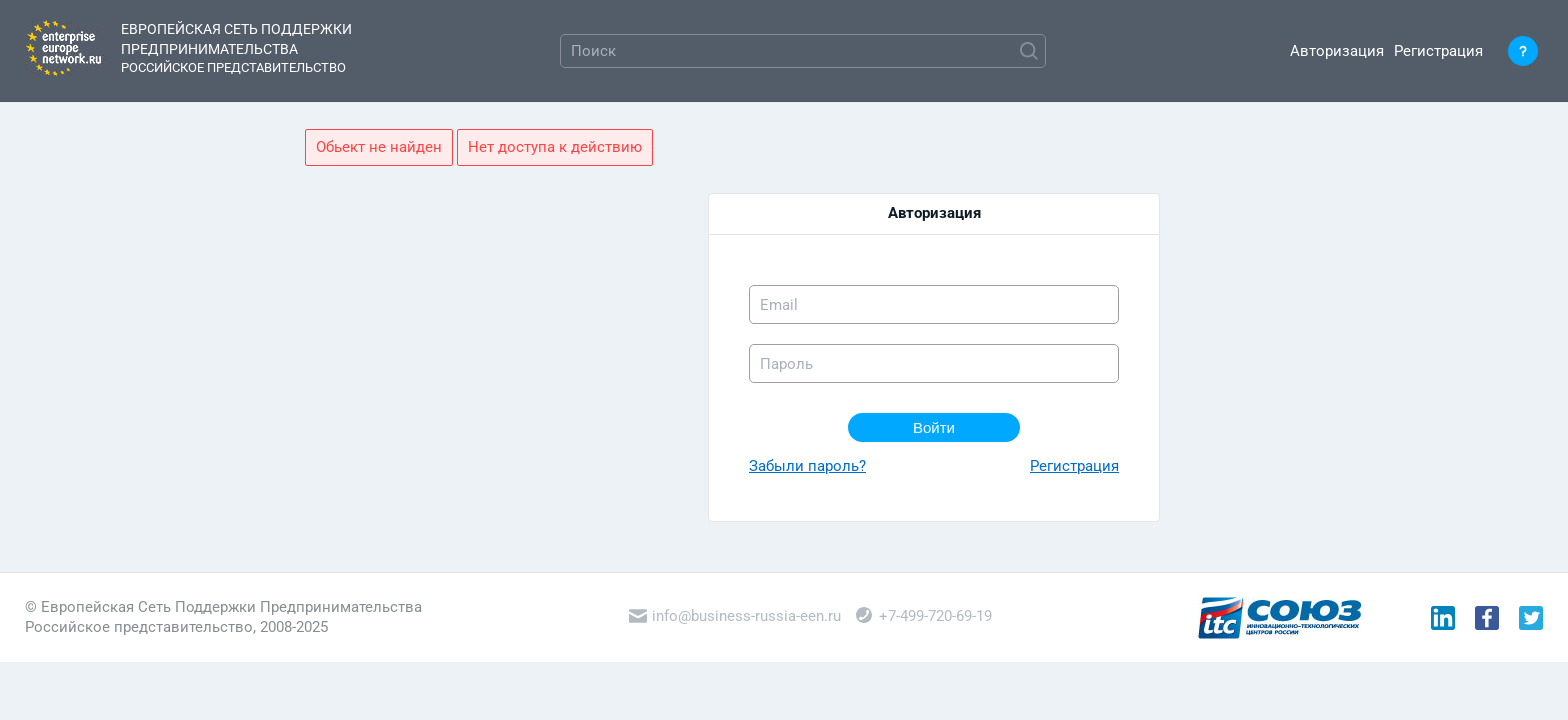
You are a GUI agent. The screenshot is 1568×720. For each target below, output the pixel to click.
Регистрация (1438, 51)
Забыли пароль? (807, 466)
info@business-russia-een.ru (735, 616)
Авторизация (1337, 51)
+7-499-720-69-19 (924, 616)
